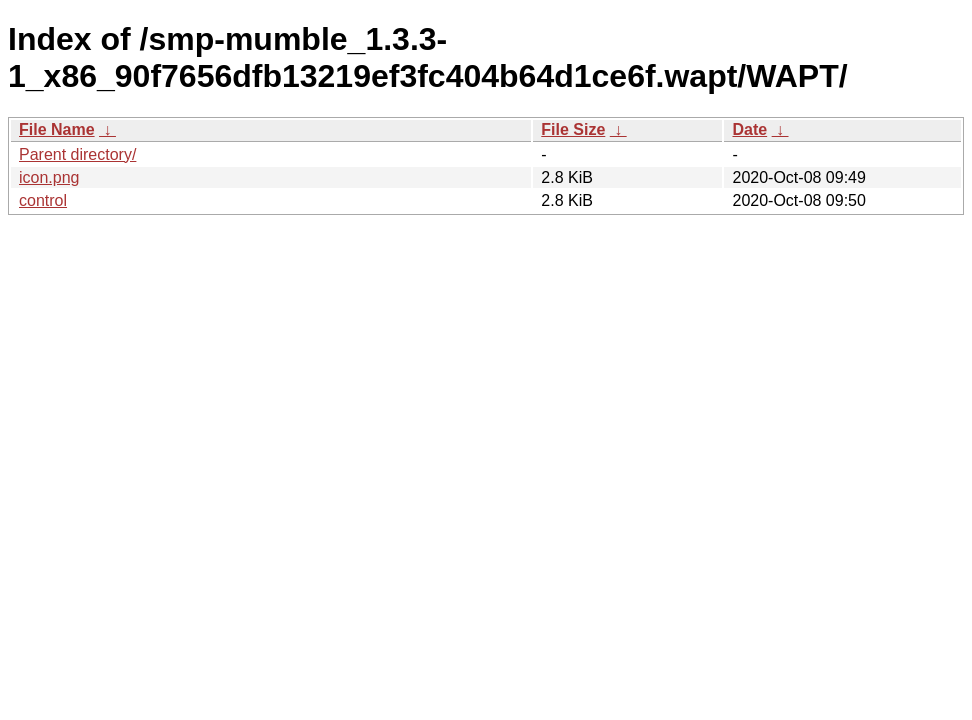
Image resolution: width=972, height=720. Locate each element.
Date (749, 129)
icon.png (49, 177)
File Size (573, 129)
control (43, 200)
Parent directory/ (77, 154)
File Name (57, 129)
